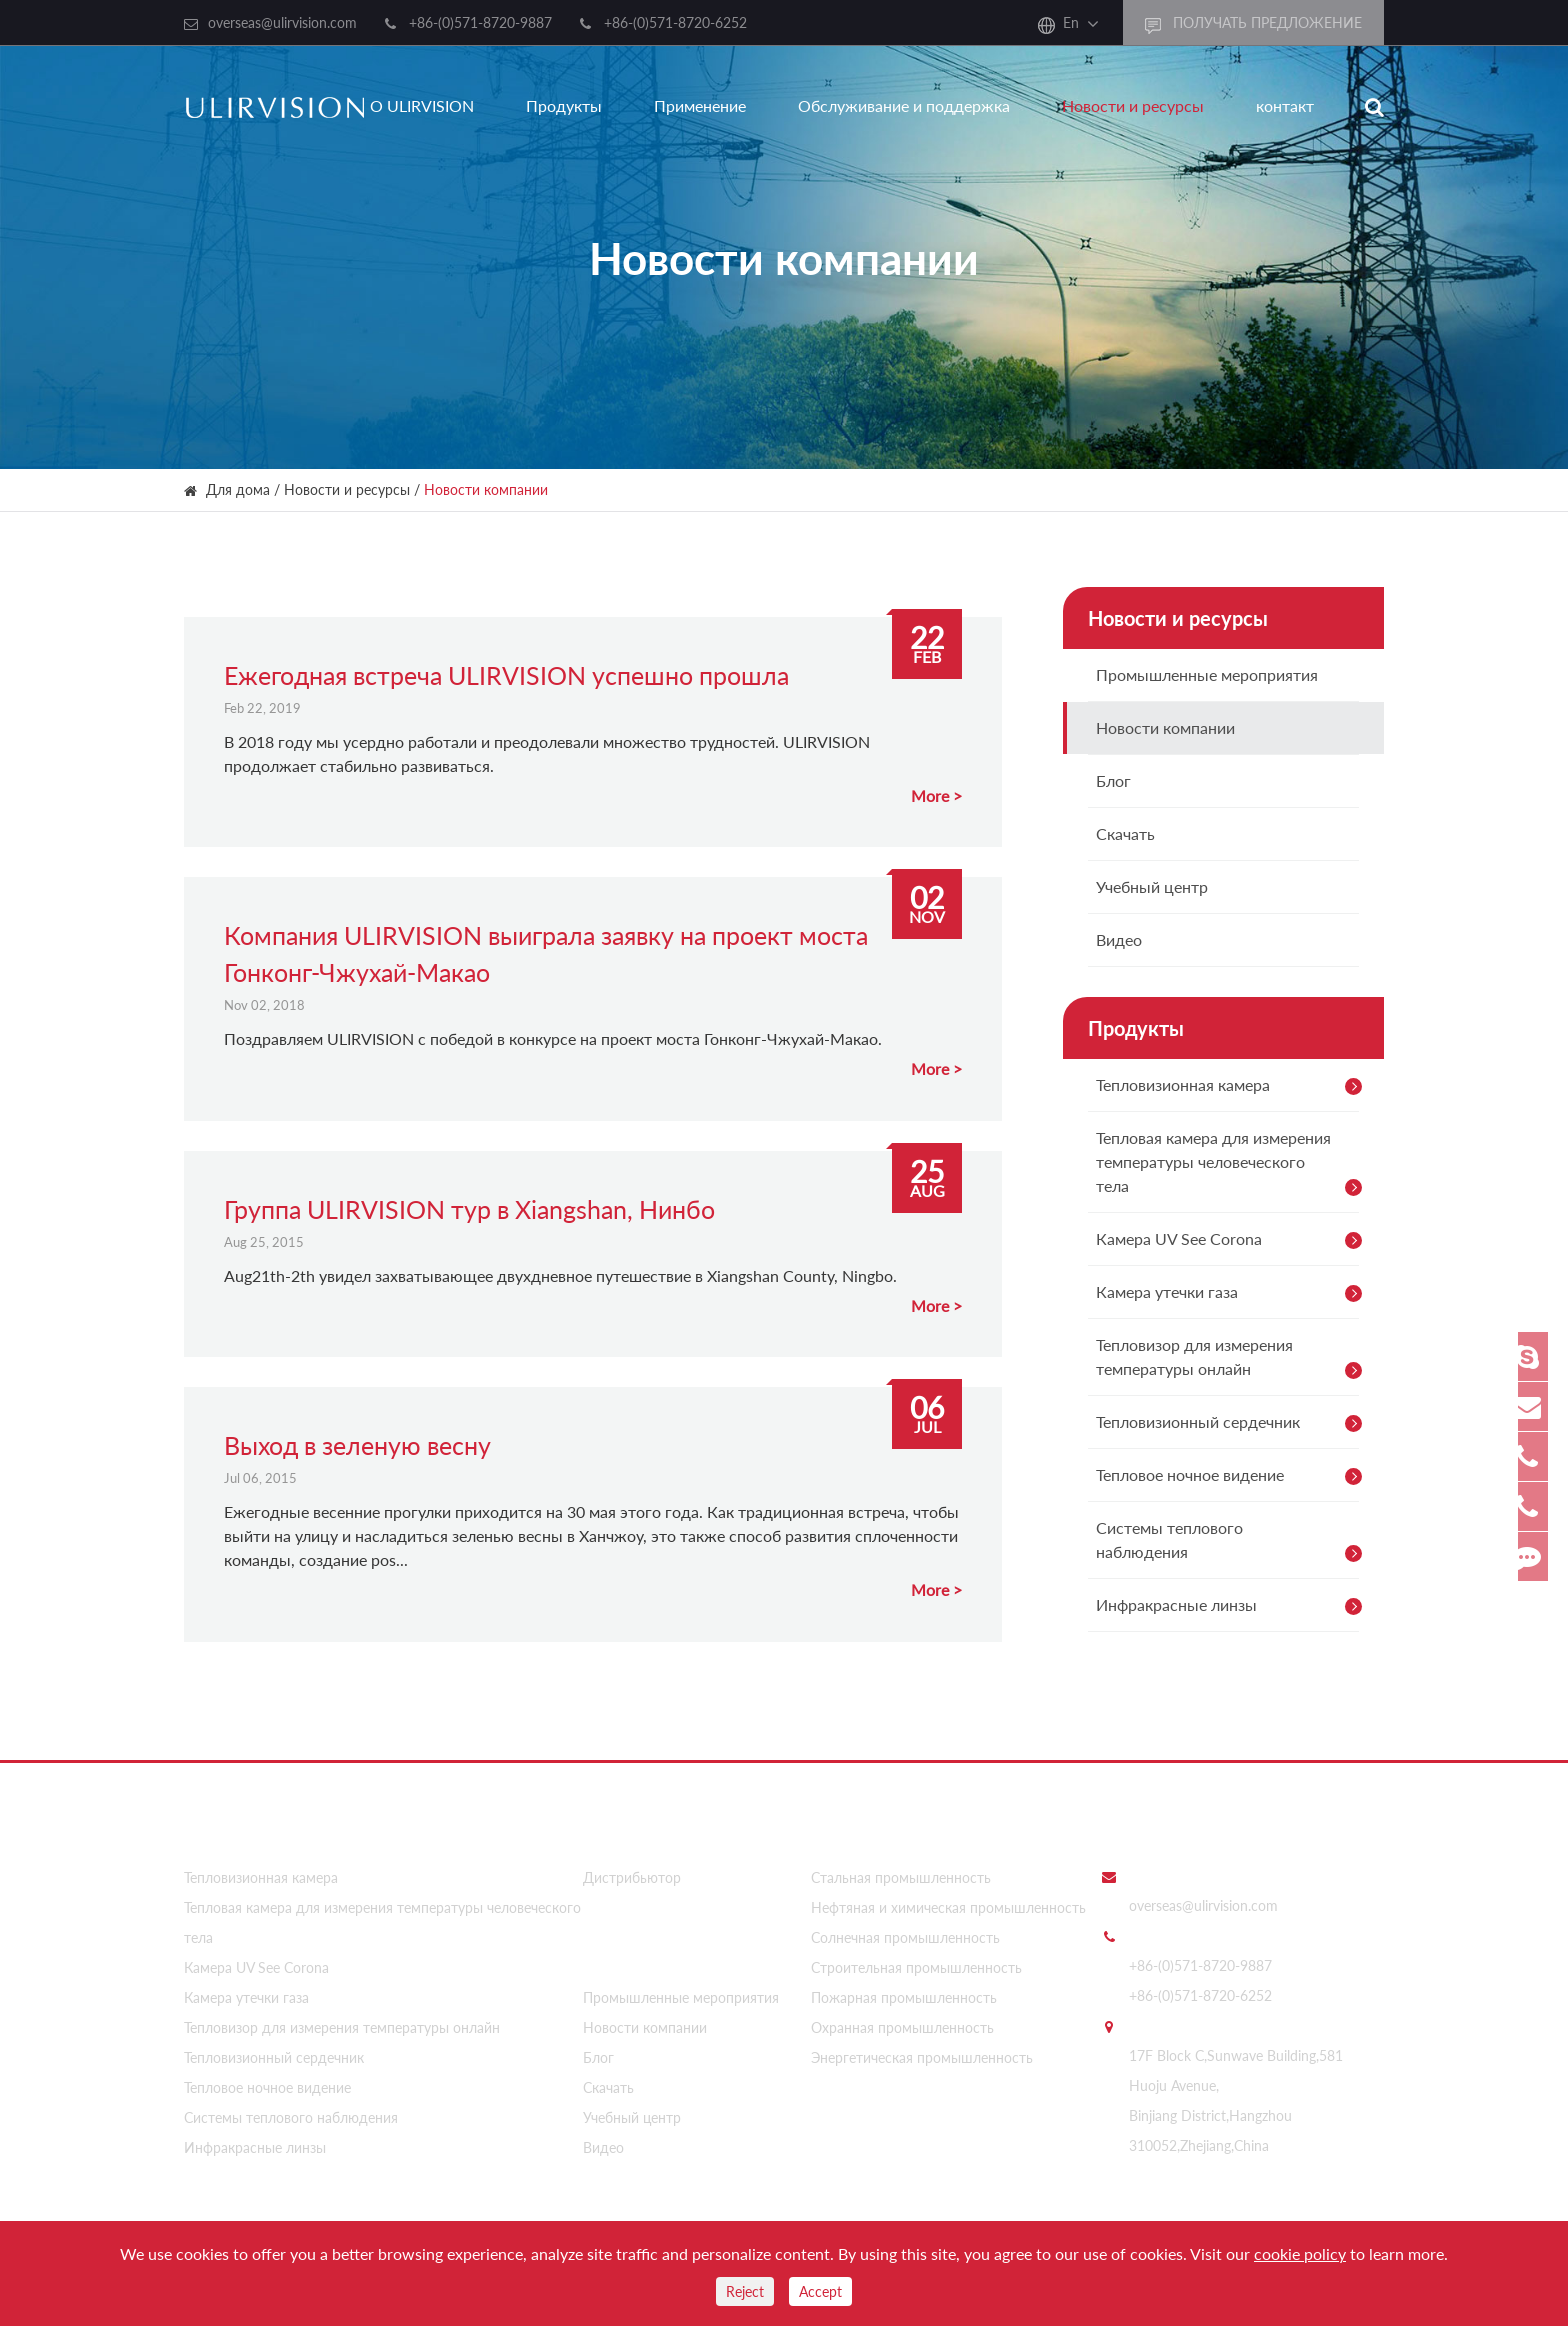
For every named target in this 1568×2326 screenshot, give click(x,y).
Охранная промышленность (902, 2021)
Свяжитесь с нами (1175, 1826)
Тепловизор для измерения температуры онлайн (1232, 1360)
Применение (700, 105)
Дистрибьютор (632, 1871)
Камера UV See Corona (1232, 1240)
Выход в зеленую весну (357, 1445)
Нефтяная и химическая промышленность (948, 1901)
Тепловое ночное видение (1232, 1476)
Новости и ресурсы (1133, 105)
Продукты (564, 105)
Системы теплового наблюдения (1232, 1543)
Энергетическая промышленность (922, 2051)
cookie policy (1300, 2253)
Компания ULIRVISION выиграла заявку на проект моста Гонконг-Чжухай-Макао (546, 953)
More (930, 795)
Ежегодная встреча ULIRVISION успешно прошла (506, 675)
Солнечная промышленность (905, 1931)
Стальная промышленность (901, 1871)
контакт (1285, 105)
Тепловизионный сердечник (1232, 1423)
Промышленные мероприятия (1207, 674)
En (1071, 22)
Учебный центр (1152, 886)
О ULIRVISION (422, 105)
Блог (1113, 780)
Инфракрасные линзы (1232, 1606)
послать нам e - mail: (1196, 1870)
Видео (1119, 939)
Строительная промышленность (916, 1961)
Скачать (1125, 833)
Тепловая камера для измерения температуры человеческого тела (1232, 1165)
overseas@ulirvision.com (282, 22)
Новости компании (486, 489)
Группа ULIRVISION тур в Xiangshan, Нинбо (469, 1209)
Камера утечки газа (1232, 1293)
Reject (745, 2291)
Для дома (238, 489)
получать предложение (1253, 23)
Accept (820, 2291)
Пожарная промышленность (904, 1991)
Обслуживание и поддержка (904, 105)
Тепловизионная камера (1232, 1086)
